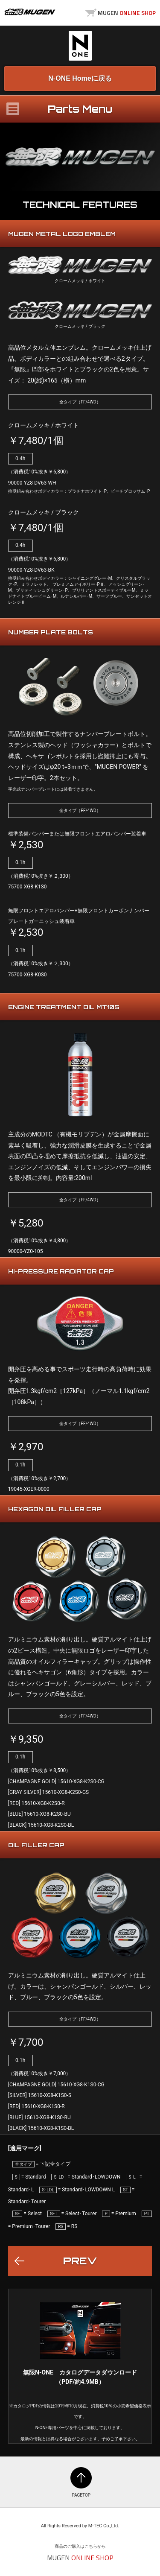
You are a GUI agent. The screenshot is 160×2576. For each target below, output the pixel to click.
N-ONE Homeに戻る (79, 78)
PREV (80, 2261)
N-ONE (80, 46)
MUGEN (29, 12)
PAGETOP (81, 2477)
